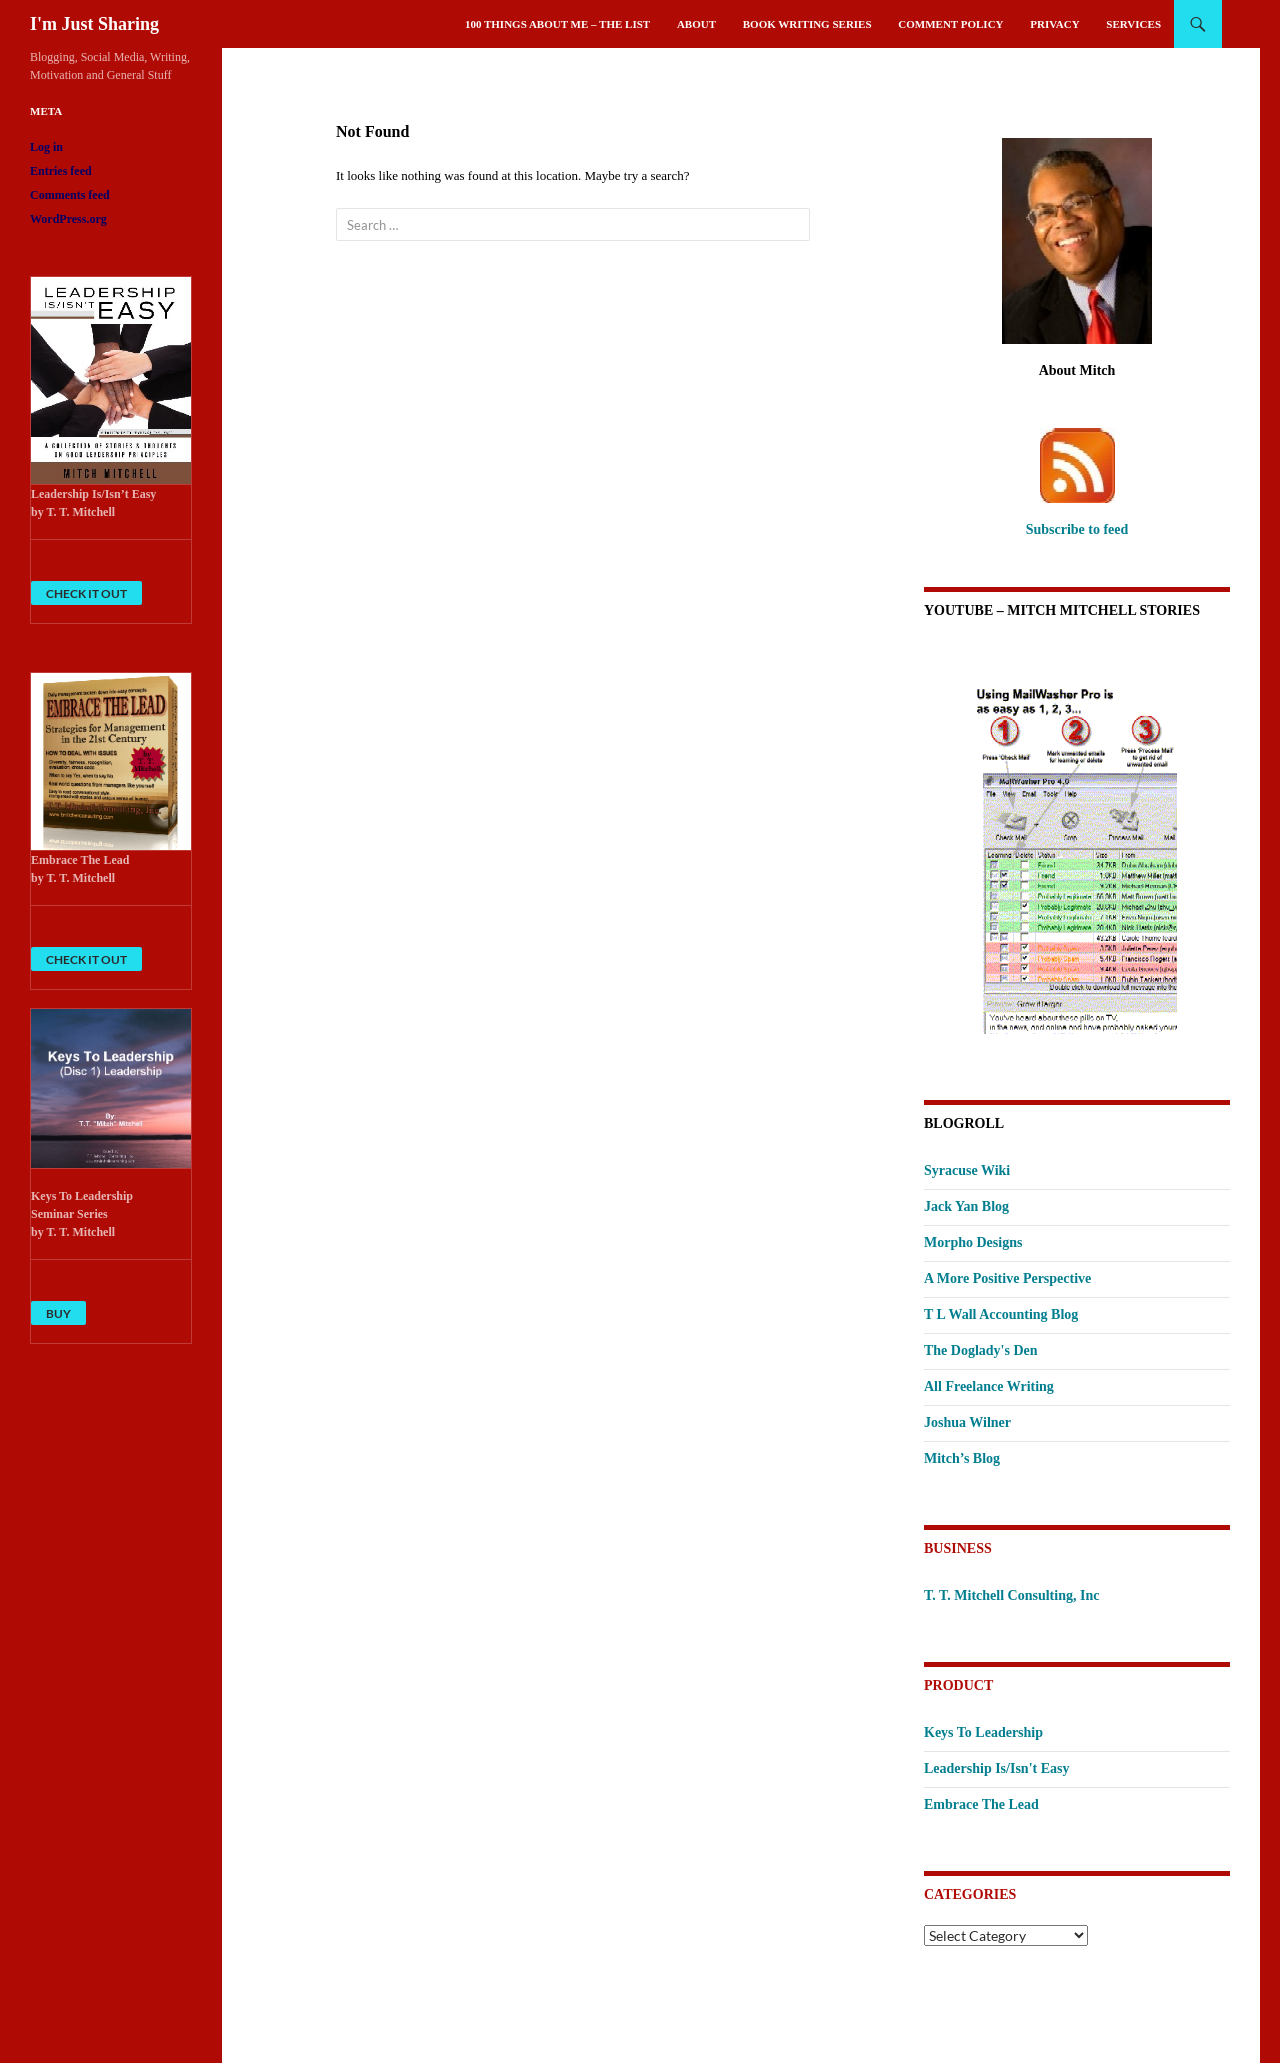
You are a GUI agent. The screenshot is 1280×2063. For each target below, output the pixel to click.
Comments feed (70, 195)
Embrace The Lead (981, 1804)
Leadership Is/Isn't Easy (996, 1768)
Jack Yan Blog (966, 1206)
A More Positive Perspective (1007, 1278)
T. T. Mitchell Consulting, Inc (1011, 1595)
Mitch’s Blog (962, 1458)
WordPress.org (68, 219)
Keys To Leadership (983, 1732)
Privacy (1054, 24)
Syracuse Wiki (967, 1170)
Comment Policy (950, 24)
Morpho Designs (973, 1242)
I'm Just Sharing (94, 24)
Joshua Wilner (967, 1422)
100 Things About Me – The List (557, 24)
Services (1133, 24)
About (696, 24)
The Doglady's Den (981, 1350)
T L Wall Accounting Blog (1001, 1314)
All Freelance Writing (989, 1386)
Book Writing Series (807, 24)
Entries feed (61, 171)
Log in (46, 147)
